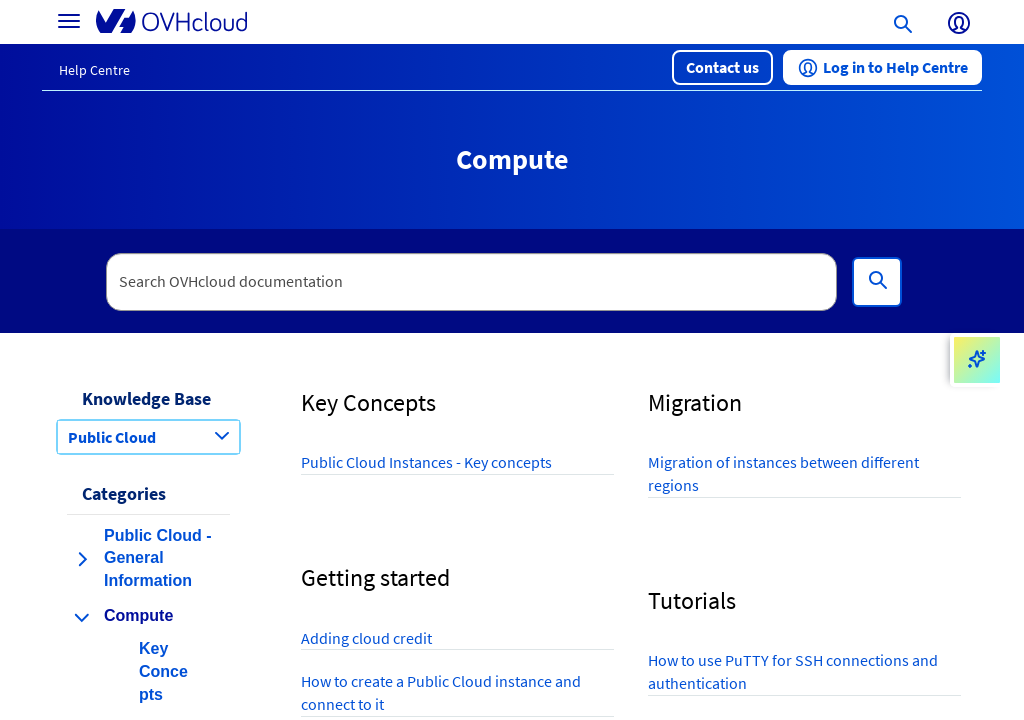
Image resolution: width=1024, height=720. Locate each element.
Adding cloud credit (366, 638)
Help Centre (94, 70)
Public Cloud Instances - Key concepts (426, 462)
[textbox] (472, 282)
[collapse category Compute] (82, 617)
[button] (722, 67)
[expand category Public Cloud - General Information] (82, 559)
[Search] (877, 282)
